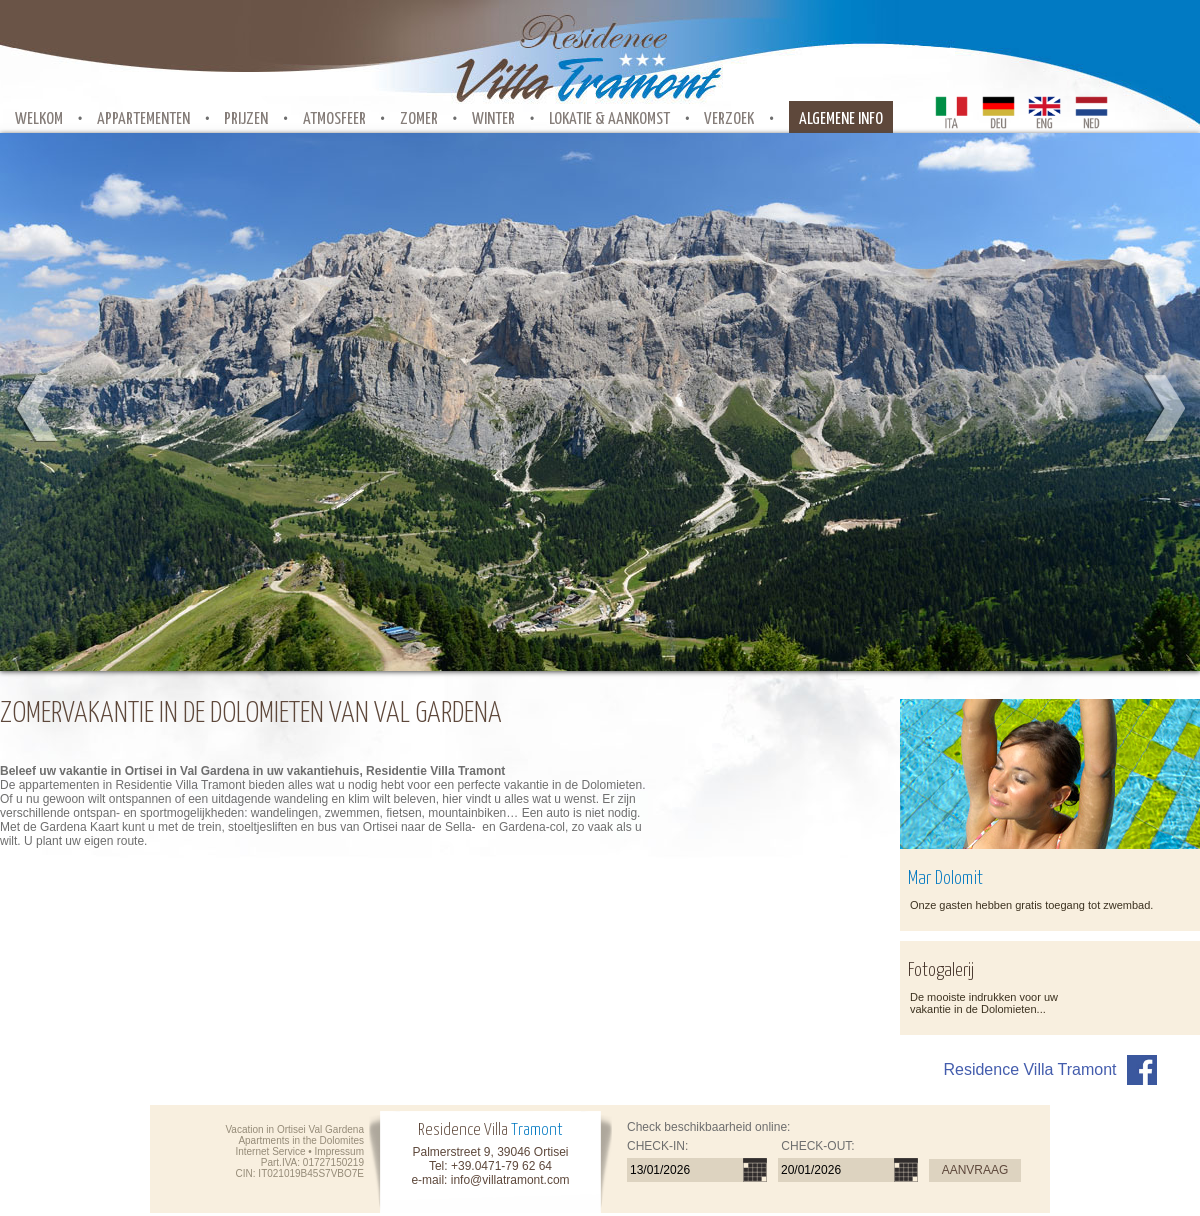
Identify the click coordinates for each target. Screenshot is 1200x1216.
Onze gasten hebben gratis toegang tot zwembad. (1031, 905)
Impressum (339, 1151)
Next (1162, 409)
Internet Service (270, 1151)
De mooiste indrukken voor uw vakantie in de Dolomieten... (984, 1003)
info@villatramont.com (510, 1180)
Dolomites (342, 1140)
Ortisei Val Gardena (320, 1129)
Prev (37, 409)
